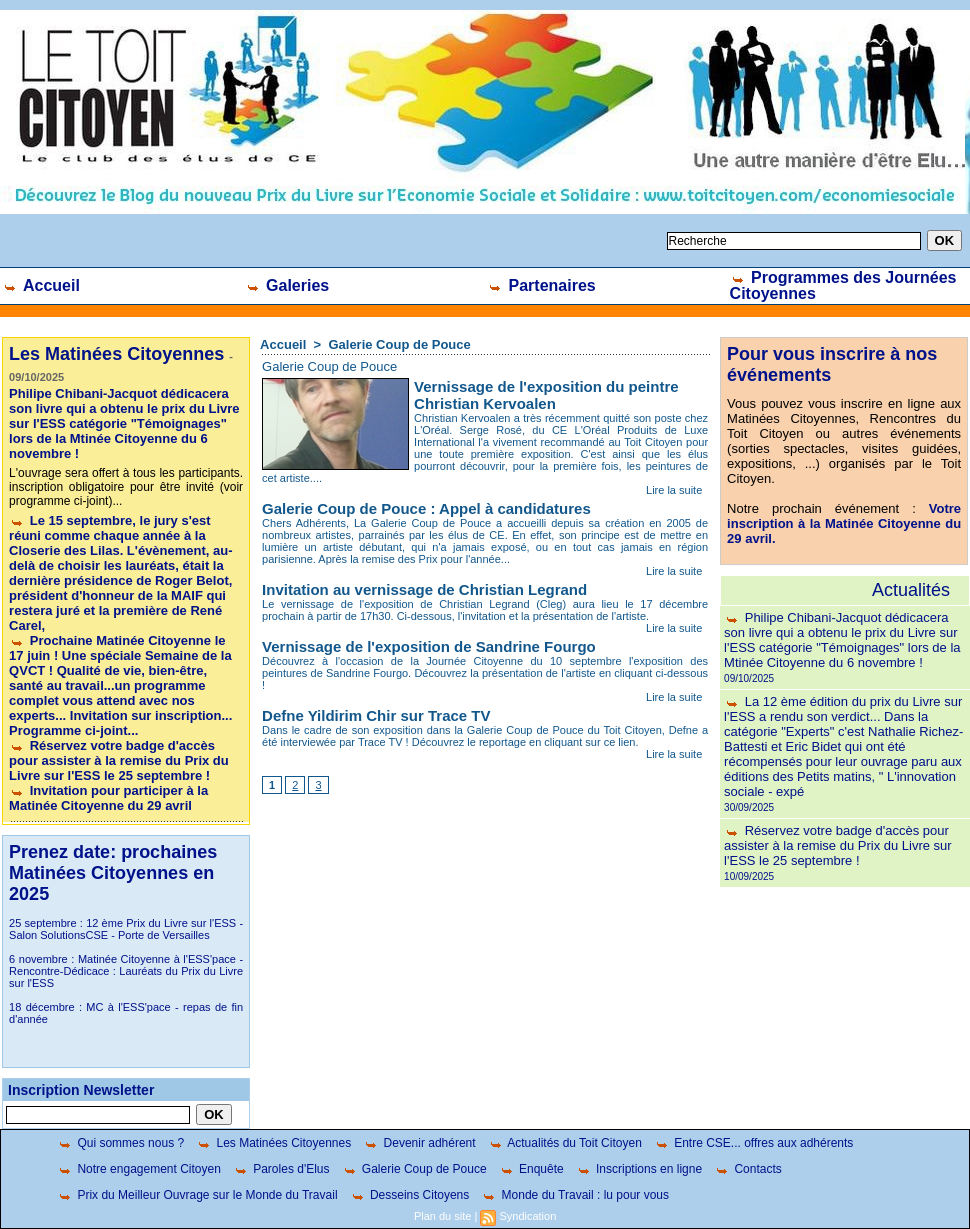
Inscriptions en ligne (639, 1169)
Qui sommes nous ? (120, 1143)
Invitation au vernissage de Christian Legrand (424, 589)
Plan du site (442, 1216)
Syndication (527, 1216)
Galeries (287, 285)
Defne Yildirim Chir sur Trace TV (376, 715)
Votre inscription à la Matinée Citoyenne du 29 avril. (844, 523)
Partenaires (541, 285)
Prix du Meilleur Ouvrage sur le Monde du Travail (197, 1195)
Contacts (748, 1169)
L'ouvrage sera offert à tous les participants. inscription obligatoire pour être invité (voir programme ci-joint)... (126, 487)
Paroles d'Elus (281, 1169)
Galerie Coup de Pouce (399, 344)
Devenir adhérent (419, 1143)
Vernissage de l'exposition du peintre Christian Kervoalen (546, 395)
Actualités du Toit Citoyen (565, 1143)
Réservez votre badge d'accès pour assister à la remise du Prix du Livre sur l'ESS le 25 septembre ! (119, 760)
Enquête (531, 1169)
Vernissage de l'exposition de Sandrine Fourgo (429, 646)
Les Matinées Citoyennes (273, 1143)
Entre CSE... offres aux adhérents (754, 1143)
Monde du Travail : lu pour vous (575, 1195)
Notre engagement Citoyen (139, 1169)
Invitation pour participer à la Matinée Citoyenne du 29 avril (108, 798)
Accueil (41, 285)
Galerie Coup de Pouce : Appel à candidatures (426, 508)
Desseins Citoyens (410, 1195)
